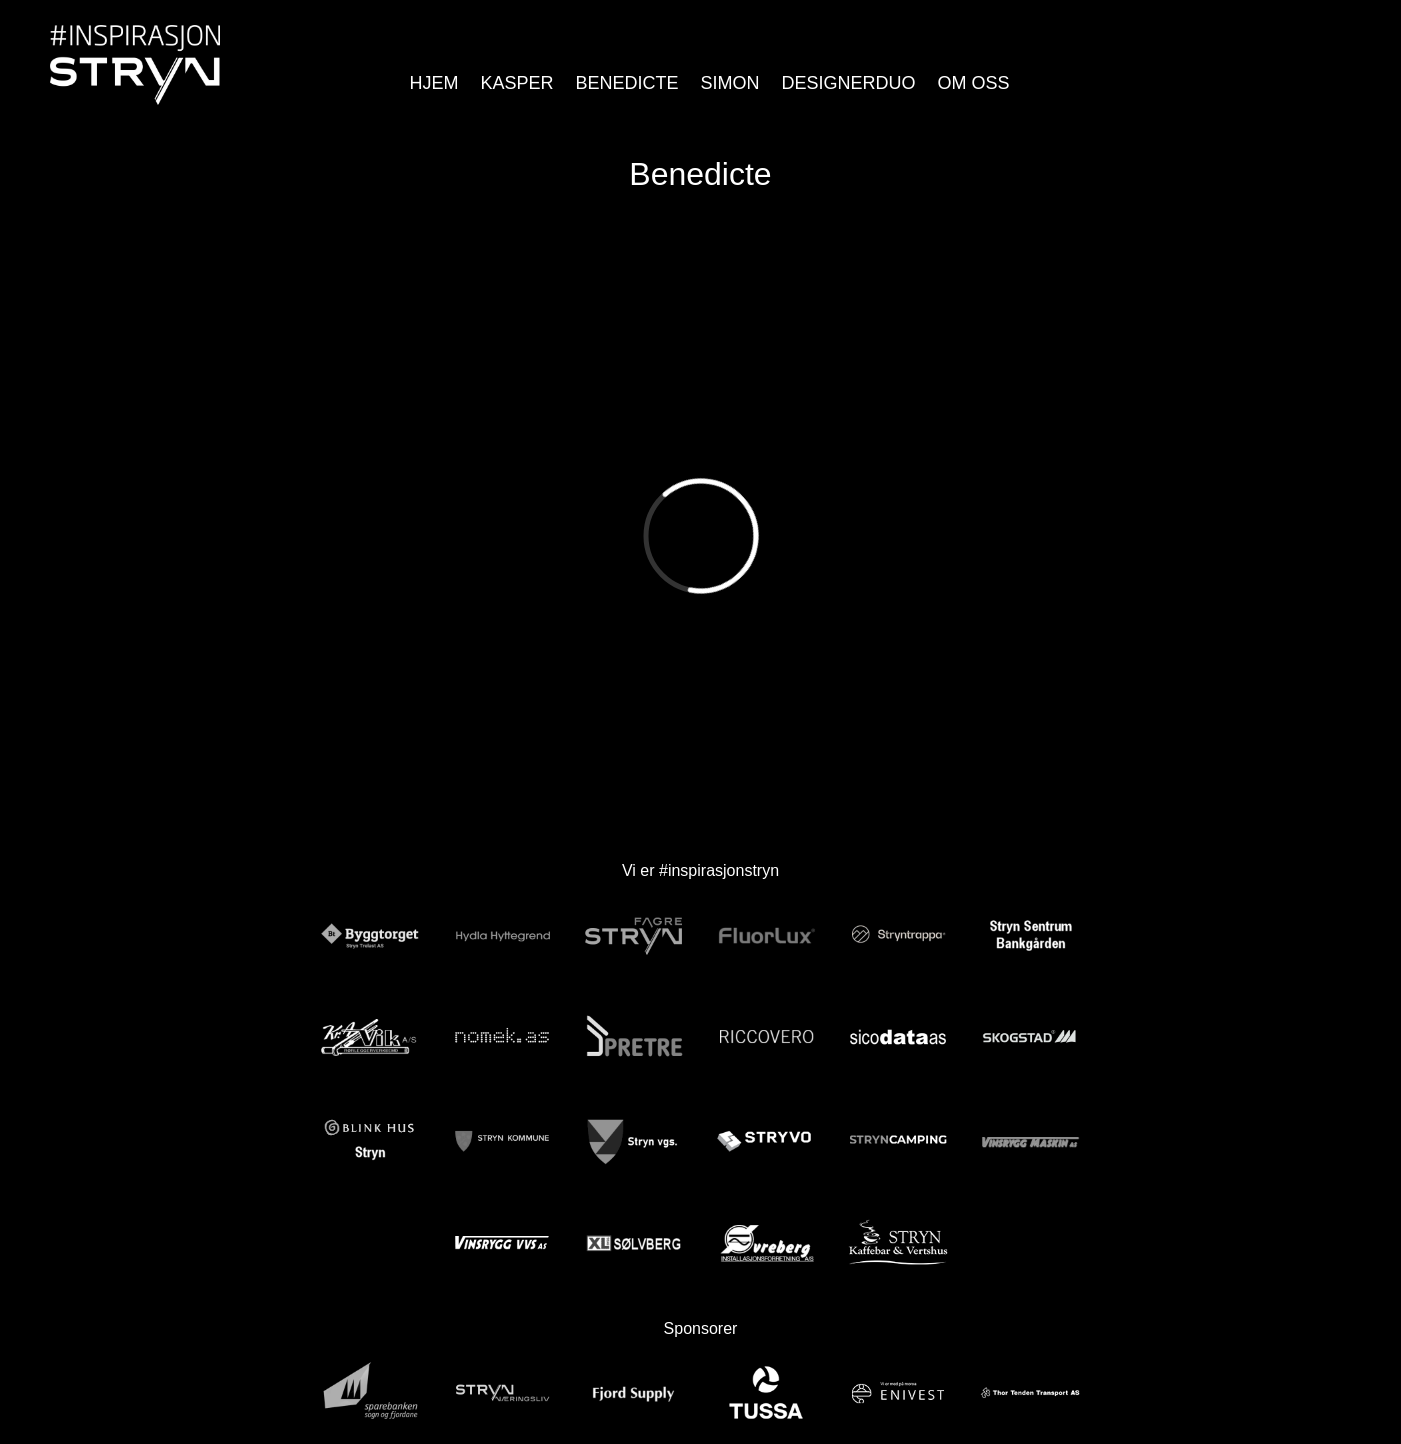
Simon (730, 83)
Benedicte (626, 83)
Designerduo (849, 83)
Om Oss (974, 83)
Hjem (433, 83)
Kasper (516, 83)
